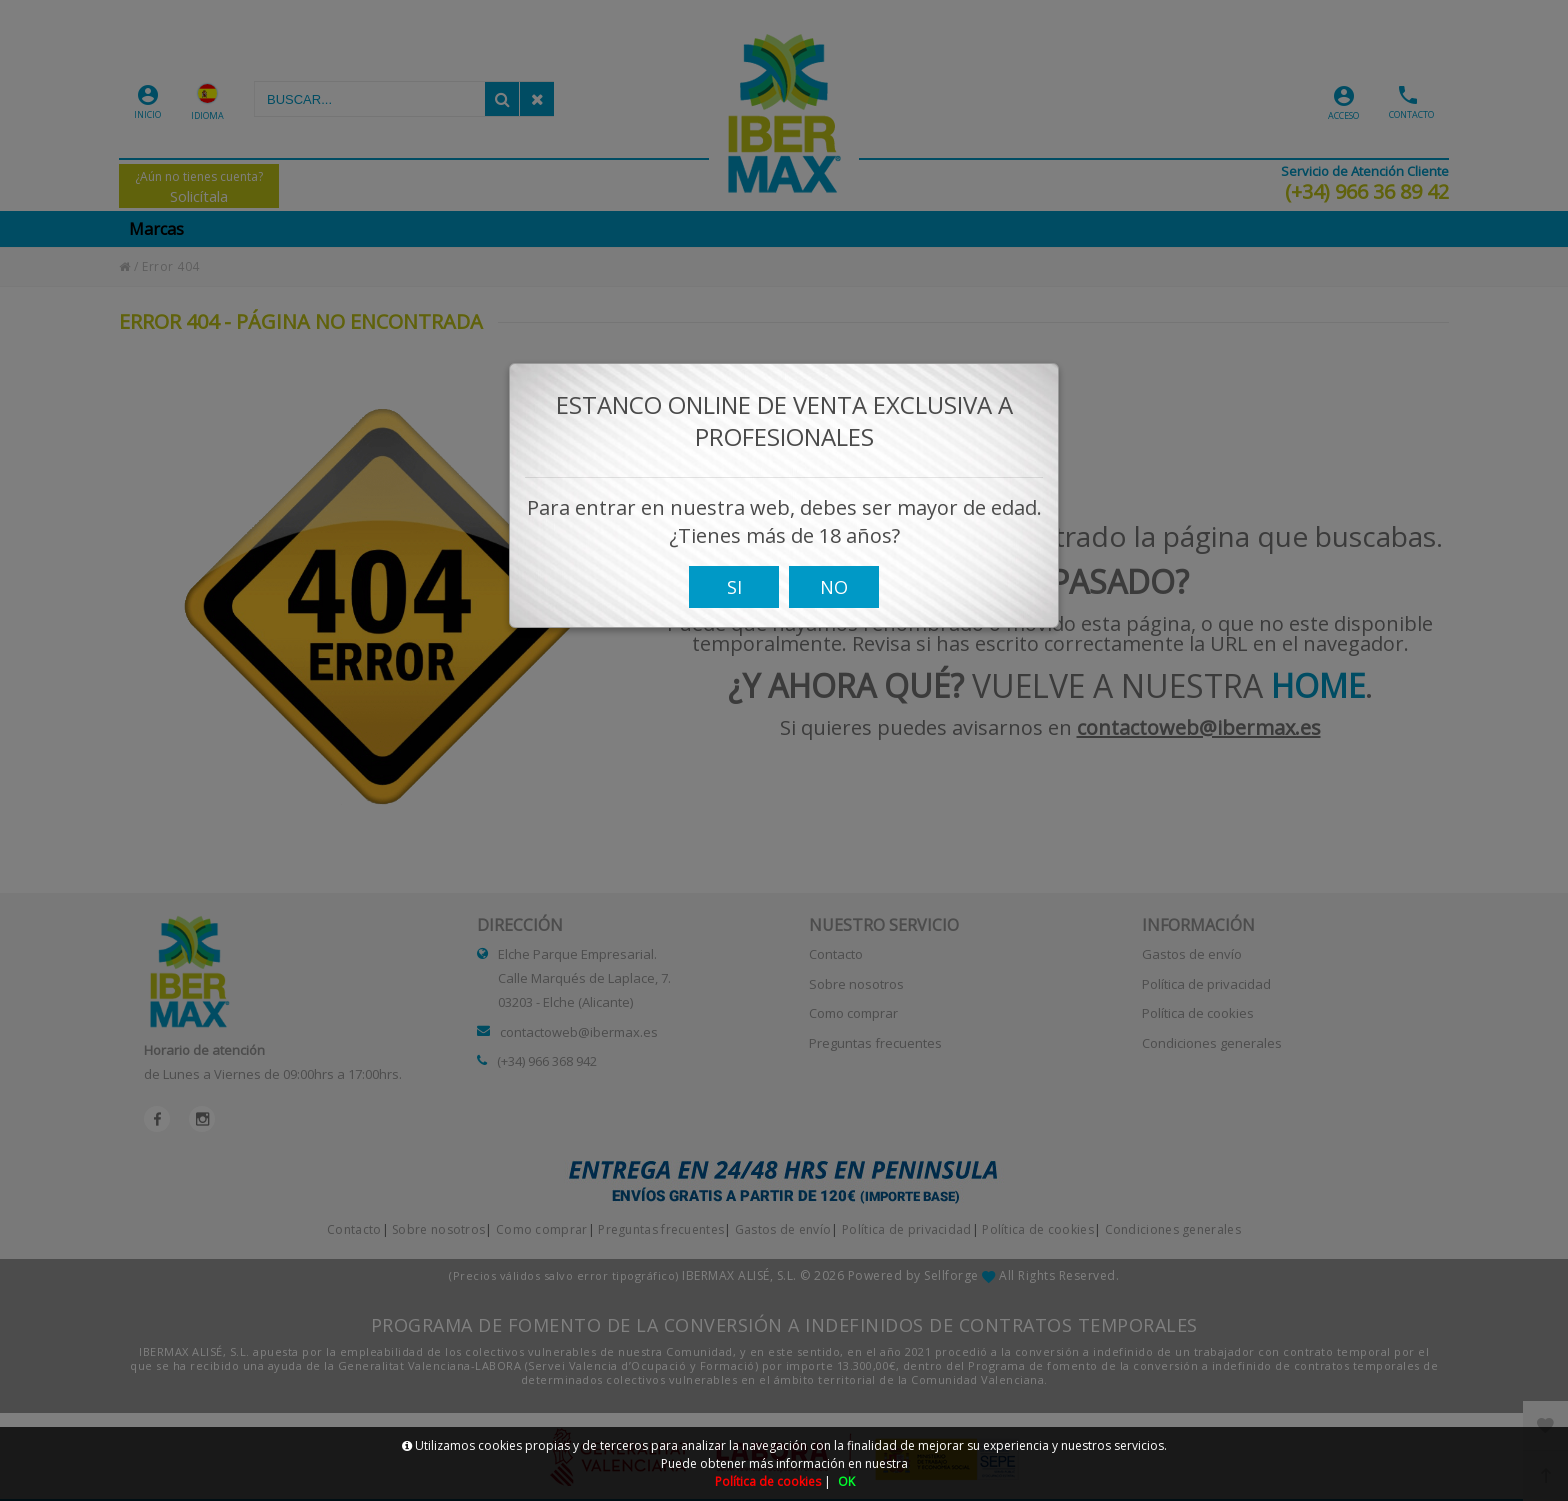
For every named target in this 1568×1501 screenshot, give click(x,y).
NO (834, 599)
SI (734, 599)
